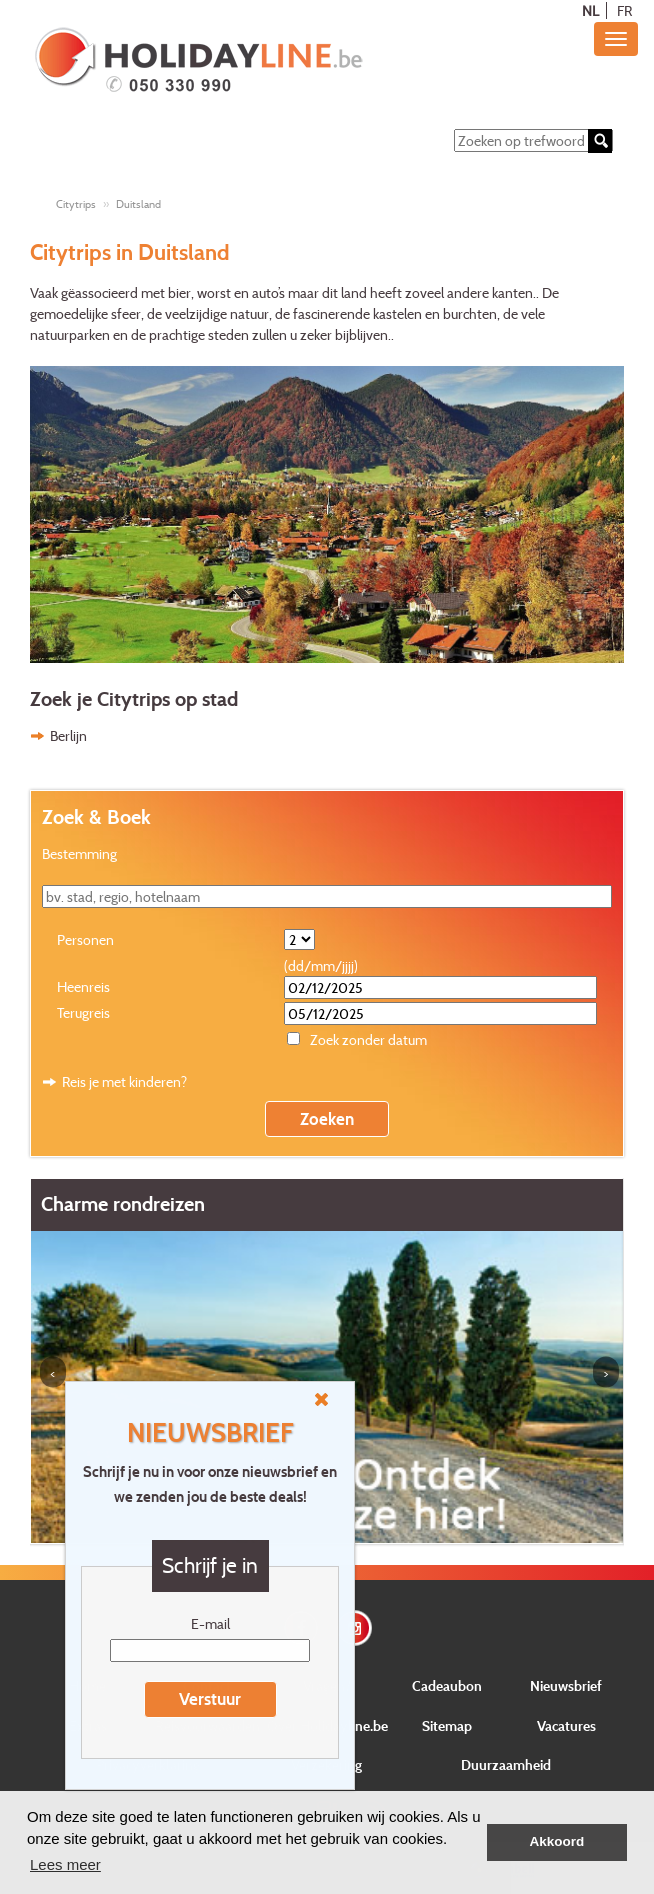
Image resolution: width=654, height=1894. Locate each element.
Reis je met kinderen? (124, 1081)
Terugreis (83, 1012)
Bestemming (79, 853)
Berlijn (68, 735)
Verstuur (210, 1698)
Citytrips (76, 204)
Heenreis (83, 986)
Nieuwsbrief (566, 1685)
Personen (85, 939)
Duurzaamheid (506, 1764)
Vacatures (566, 1725)
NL (590, 10)
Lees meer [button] (65, 1864)
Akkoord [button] (557, 1841)
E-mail (210, 1623)
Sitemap (447, 1725)
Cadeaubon (447, 1685)
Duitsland (138, 204)
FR (624, 10)
